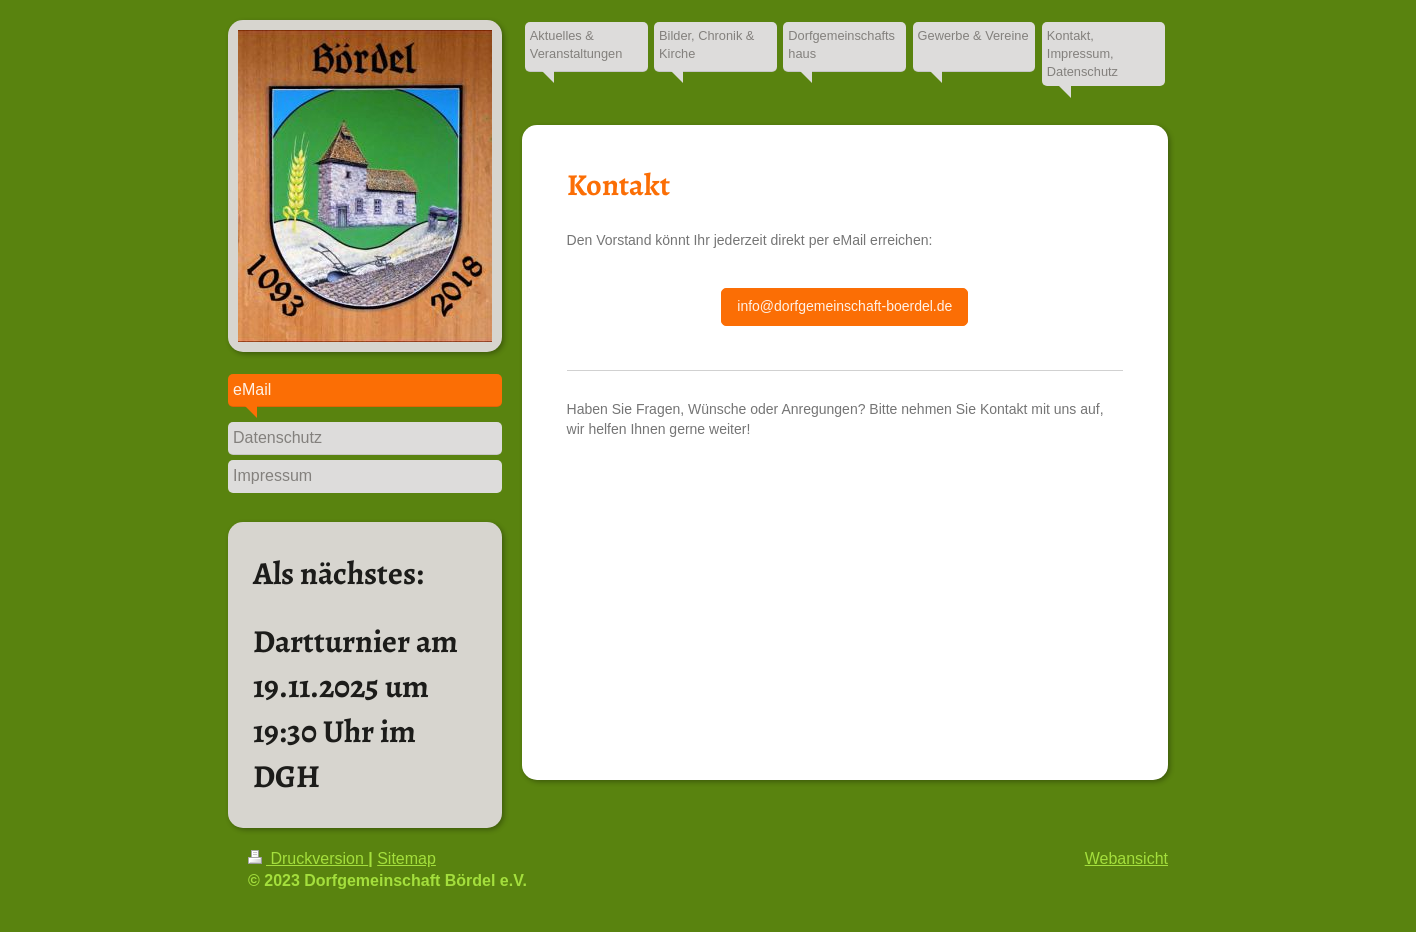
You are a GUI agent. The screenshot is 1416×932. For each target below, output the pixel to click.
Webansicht (1126, 858)
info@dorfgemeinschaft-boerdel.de (844, 306)
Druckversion (308, 858)
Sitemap (406, 858)
